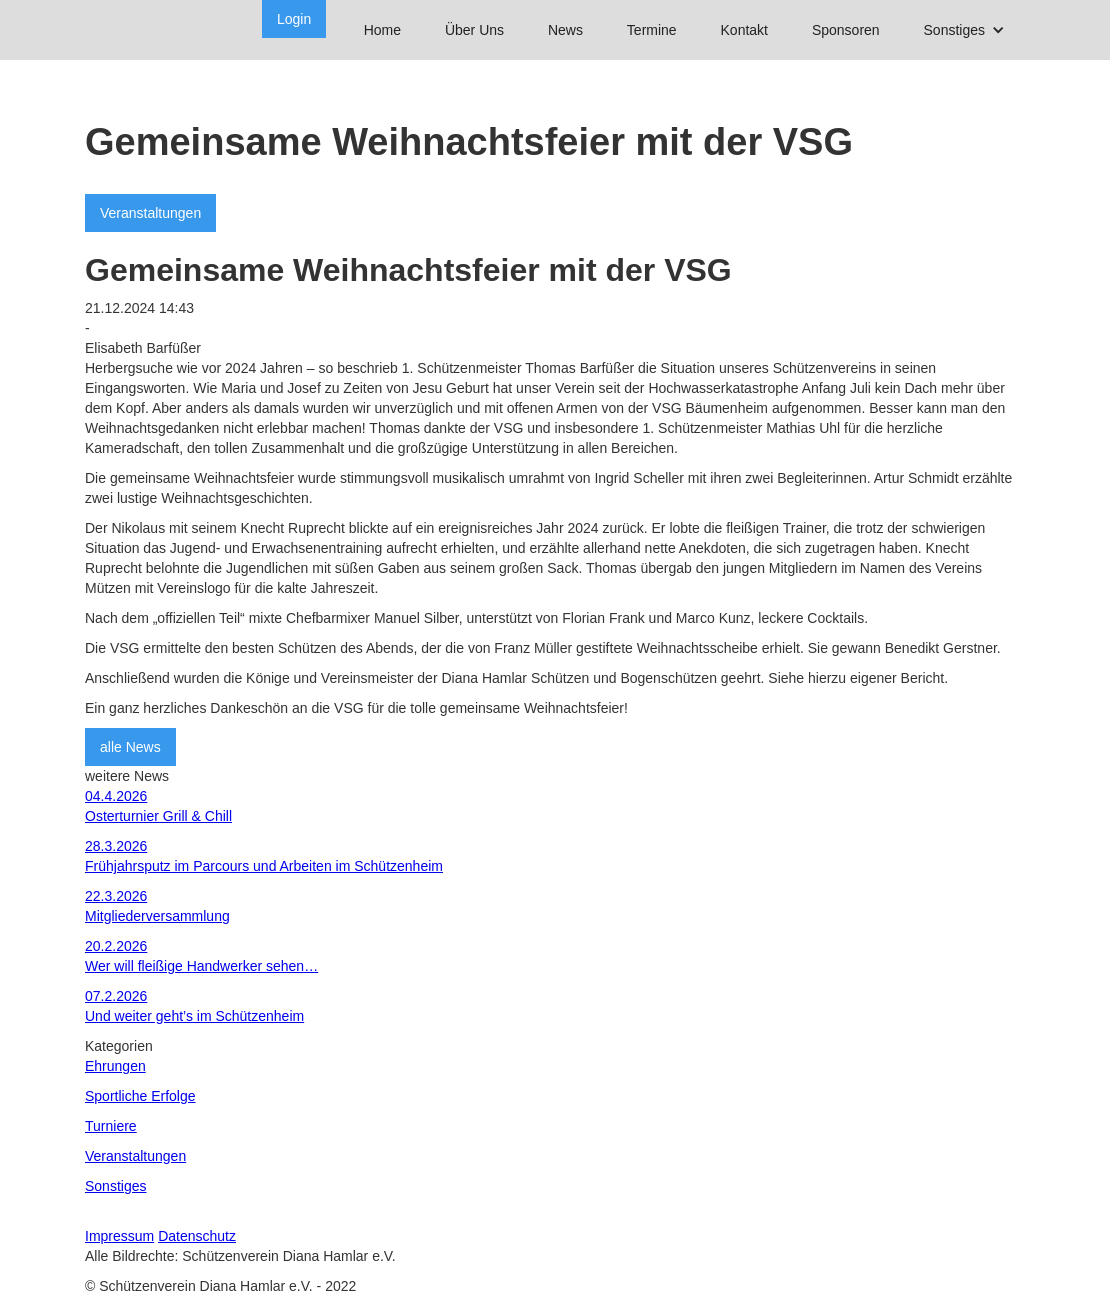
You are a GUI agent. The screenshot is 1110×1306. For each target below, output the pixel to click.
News (565, 30)
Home (382, 30)
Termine (652, 30)
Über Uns (474, 30)
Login (294, 19)
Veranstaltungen (150, 213)
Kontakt (744, 30)
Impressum (119, 1236)
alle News (130, 747)
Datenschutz (197, 1236)
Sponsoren (846, 30)
